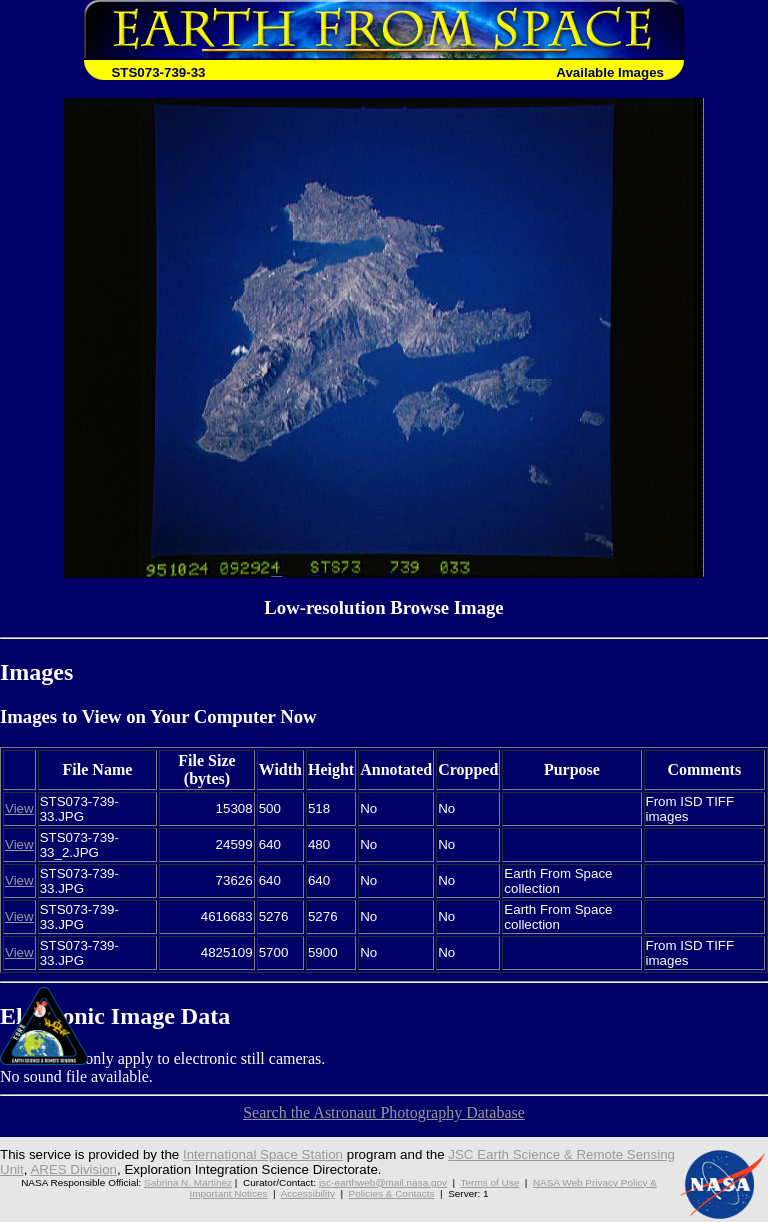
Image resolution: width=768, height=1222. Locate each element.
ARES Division (73, 1169)
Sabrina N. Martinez (188, 1182)
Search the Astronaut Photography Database (384, 1112)
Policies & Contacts (392, 1193)
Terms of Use (490, 1182)
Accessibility (308, 1193)
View (19, 808)
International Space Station (263, 1154)
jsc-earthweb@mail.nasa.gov (383, 1182)
